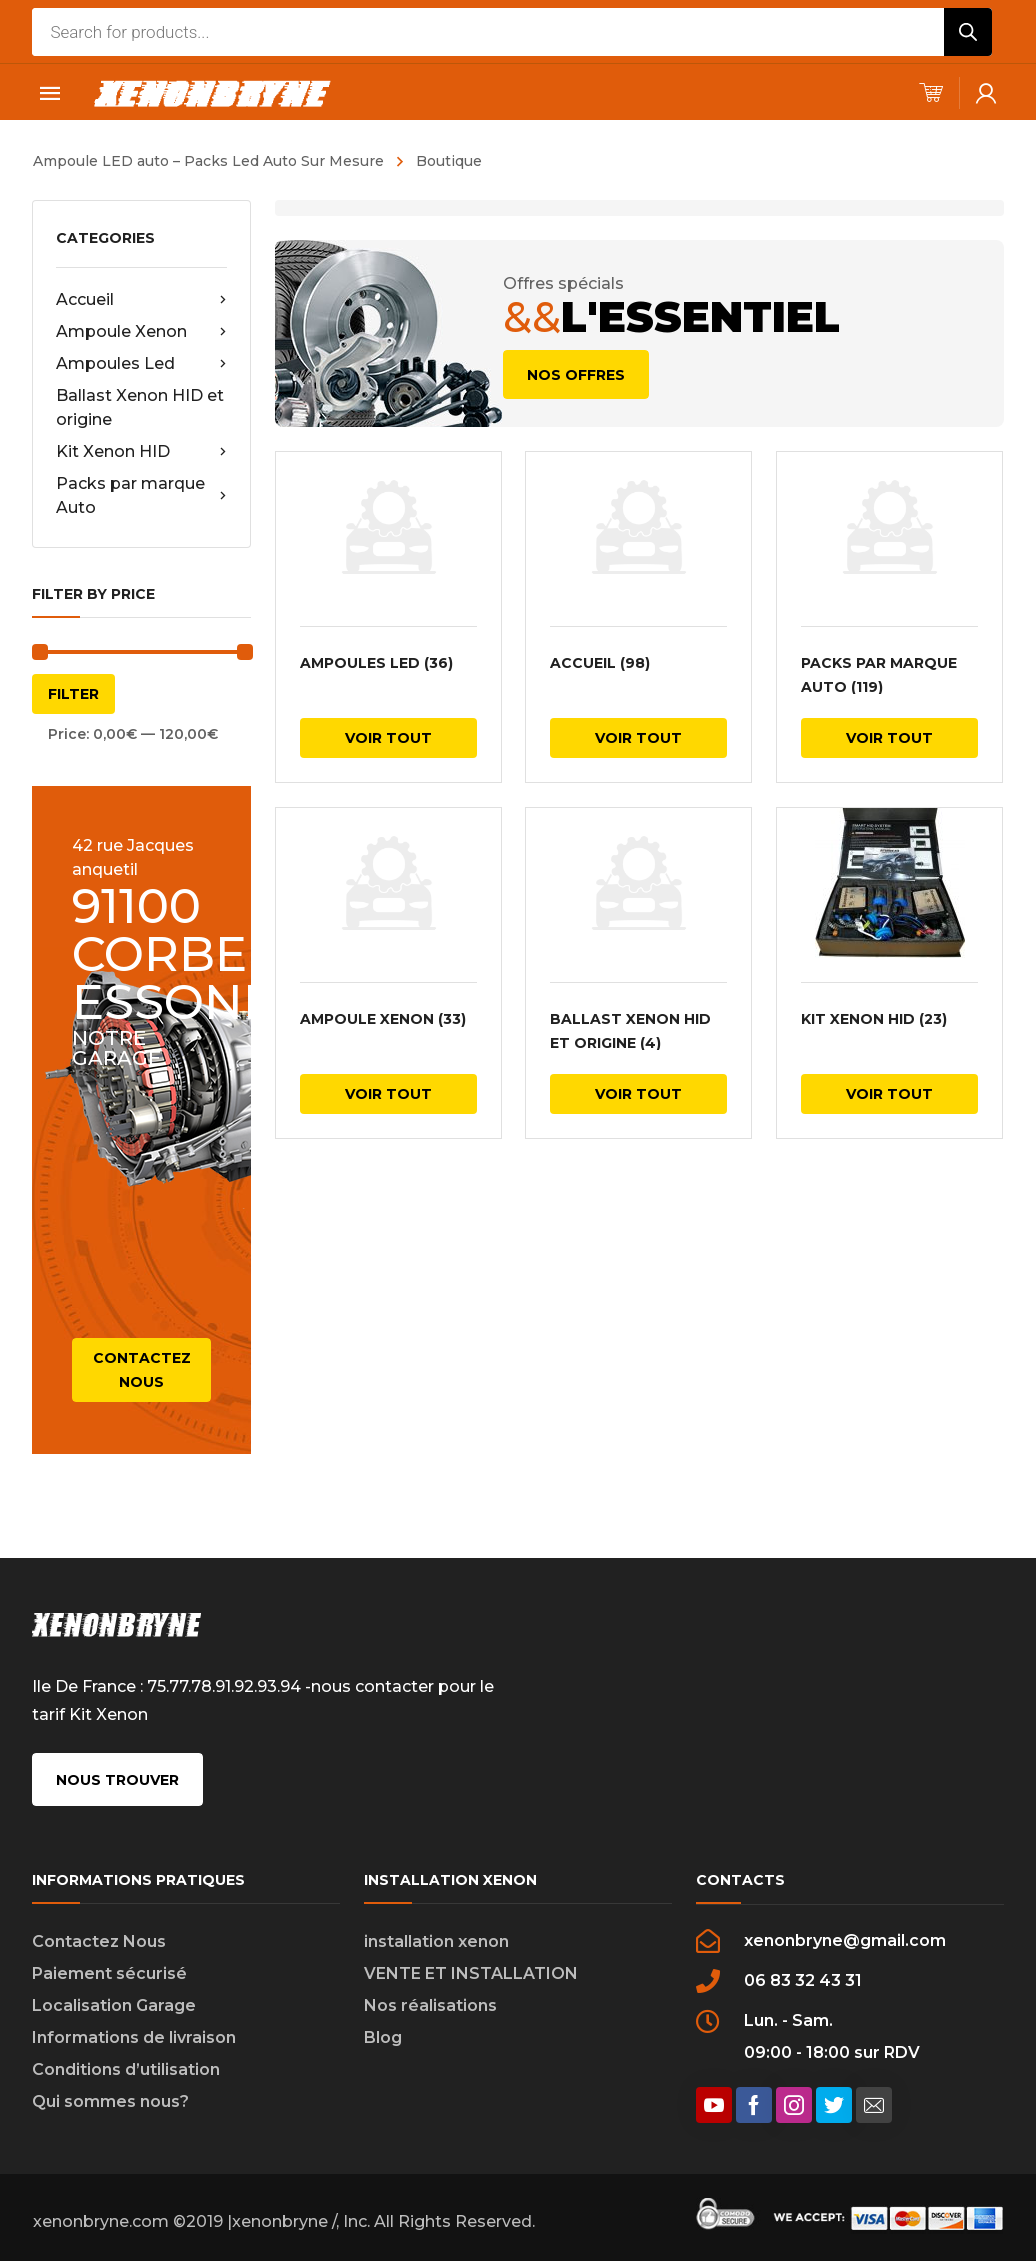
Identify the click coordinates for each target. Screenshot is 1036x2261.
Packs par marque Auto (141, 495)
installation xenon (436, 1941)
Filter (73, 694)
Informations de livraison (134, 2037)
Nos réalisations (430, 2005)
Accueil (141, 300)
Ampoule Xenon (141, 332)
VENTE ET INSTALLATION (471, 1973)
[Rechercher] (968, 32)
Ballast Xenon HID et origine (140, 407)
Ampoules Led (141, 364)
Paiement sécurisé (109, 1973)
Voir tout (388, 738)
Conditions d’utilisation (126, 2069)
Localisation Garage (114, 2005)
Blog (383, 2037)
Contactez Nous (99, 1941)
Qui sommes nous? (110, 2101)
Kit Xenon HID (141, 452)
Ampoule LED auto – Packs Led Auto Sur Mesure (208, 161)
